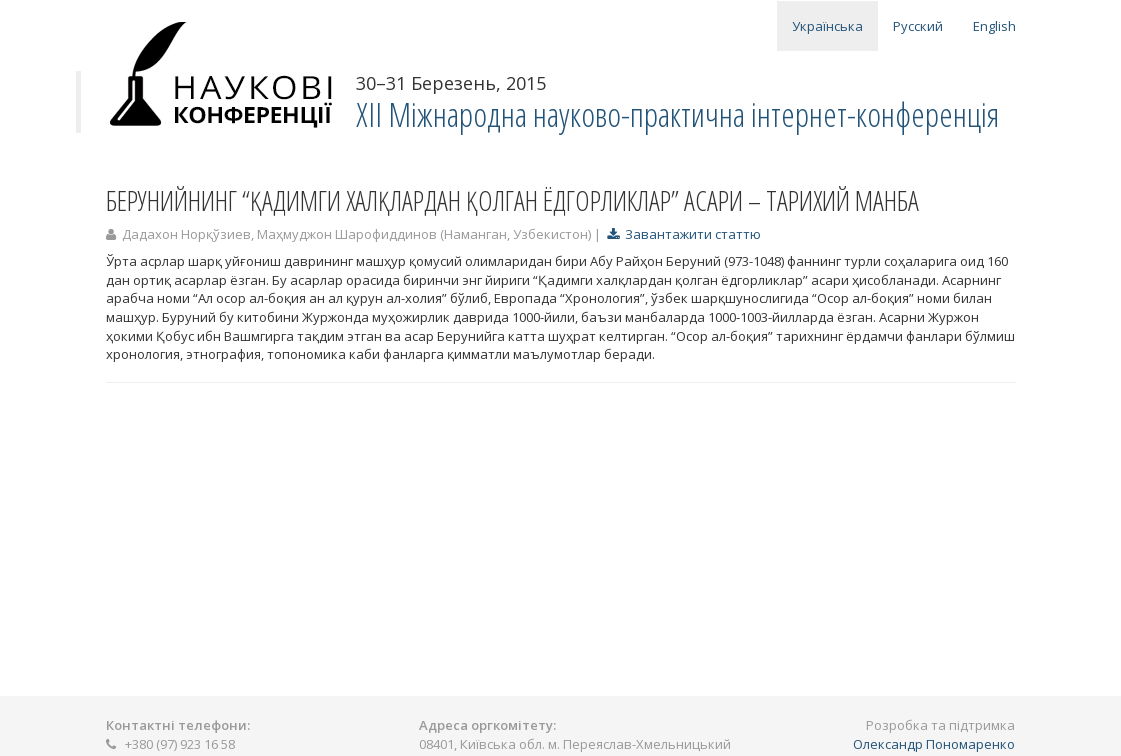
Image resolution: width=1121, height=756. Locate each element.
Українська (827, 26)
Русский (918, 26)
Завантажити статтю (684, 234)
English (994, 26)
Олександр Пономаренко (934, 744)
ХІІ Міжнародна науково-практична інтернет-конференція (677, 114)
